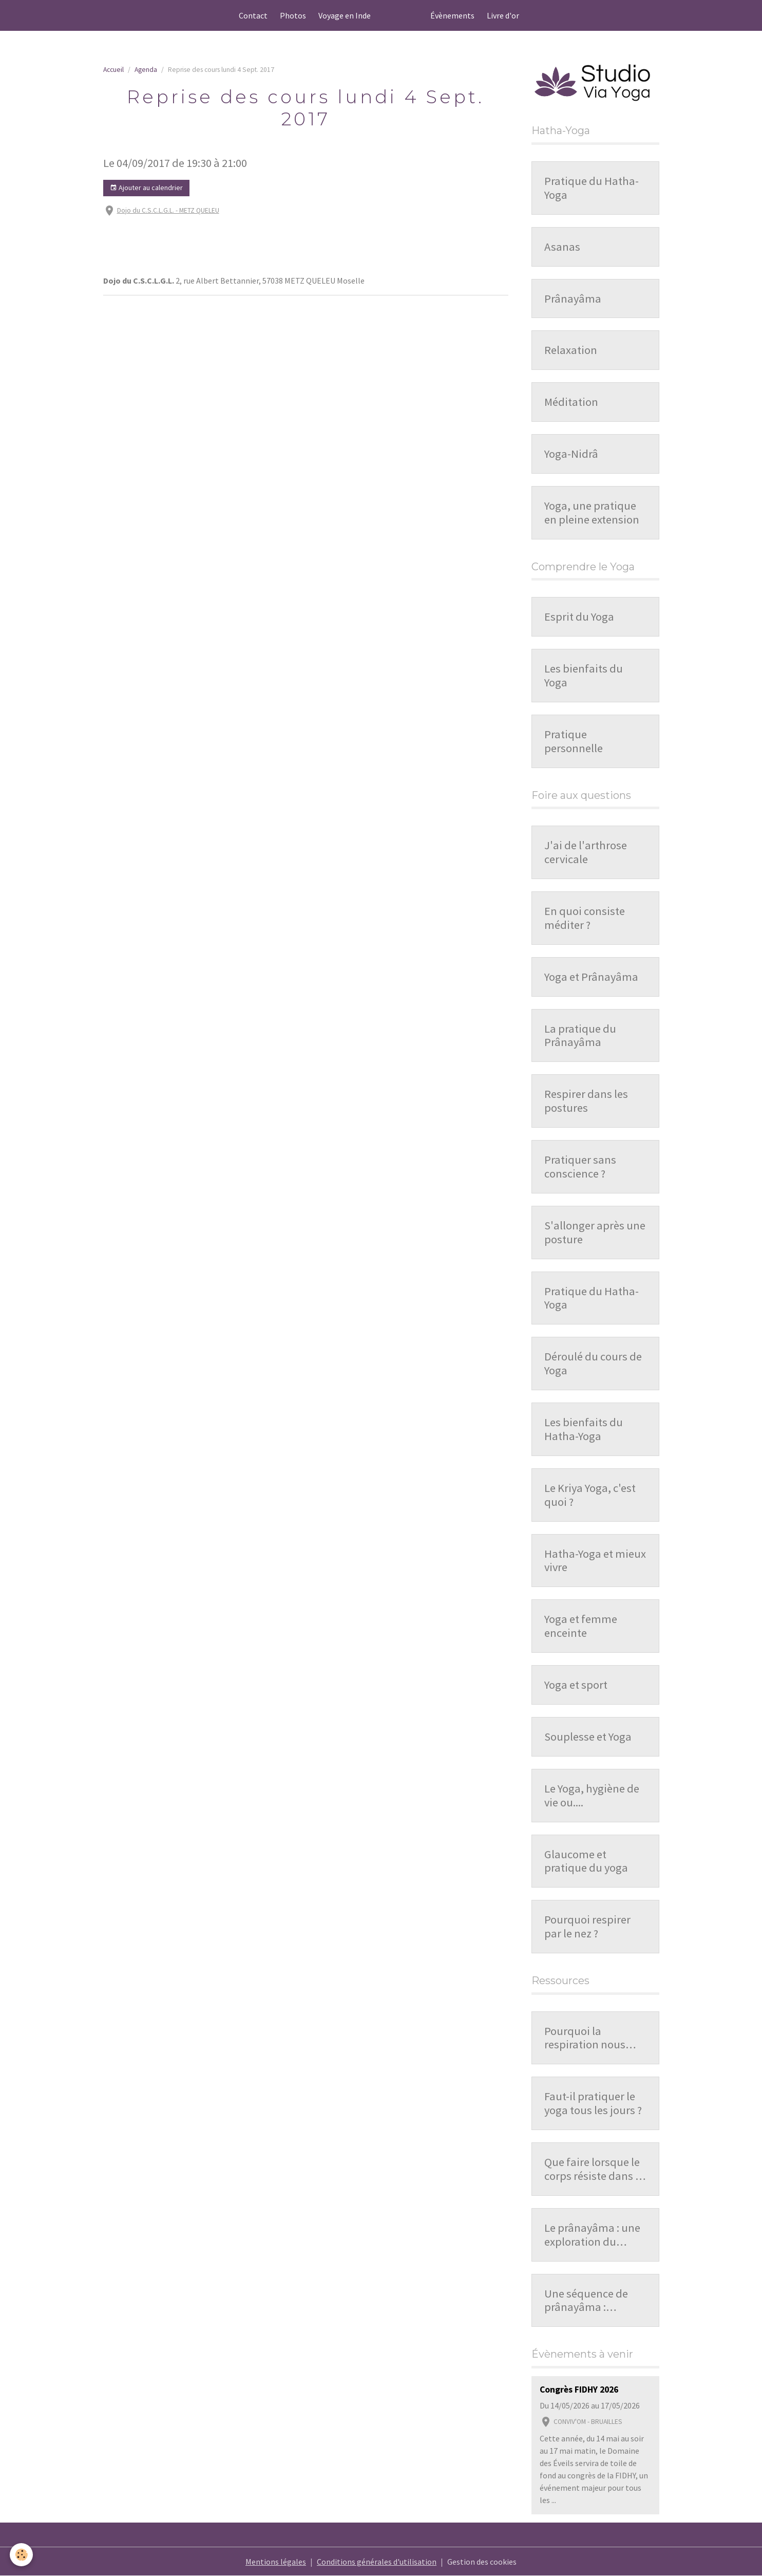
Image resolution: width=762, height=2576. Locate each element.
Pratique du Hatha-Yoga (591, 188)
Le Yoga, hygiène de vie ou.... (591, 1795)
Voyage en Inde (344, 15)
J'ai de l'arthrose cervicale (585, 852)
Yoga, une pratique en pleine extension (591, 513)
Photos (293, 15)
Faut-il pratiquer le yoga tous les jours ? (593, 2103)
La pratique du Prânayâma (580, 1036)
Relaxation (570, 350)
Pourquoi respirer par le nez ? (587, 1926)
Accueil (113, 69)
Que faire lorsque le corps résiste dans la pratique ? (594, 2169)
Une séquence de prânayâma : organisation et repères (586, 2300)
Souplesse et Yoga (588, 1737)
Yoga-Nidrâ (571, 454)
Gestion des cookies (482, 2561)
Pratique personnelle (573, 741)
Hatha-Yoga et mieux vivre (595, 1561)
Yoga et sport (575, 1685)
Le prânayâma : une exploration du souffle (592, 2235)
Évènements (452, 15)
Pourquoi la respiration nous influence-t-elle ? (584, 2038)
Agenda (146, 69)
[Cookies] (21, 2554)
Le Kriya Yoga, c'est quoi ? (590, 1495)
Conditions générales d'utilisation (376, 2561)
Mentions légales (275, 2561)
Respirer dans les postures (586, 1101)
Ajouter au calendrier (146, 188)
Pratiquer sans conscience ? (580, 1167)
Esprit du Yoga (579, 617)
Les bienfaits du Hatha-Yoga (583, 1429)
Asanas (562, 247)
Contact (253, 15)
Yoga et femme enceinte (580, 1626)
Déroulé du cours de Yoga (593, 1363)
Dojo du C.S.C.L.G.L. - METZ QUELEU (168, 210)
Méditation (571, 402)
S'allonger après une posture (594, 1232)
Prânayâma (572, 299)
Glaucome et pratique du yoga (586, 1861)
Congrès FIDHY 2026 (579, 2389)
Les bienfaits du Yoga (583, 675)
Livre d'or (503, 15)
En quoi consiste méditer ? (584, 918)
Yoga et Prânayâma (591, 977)
